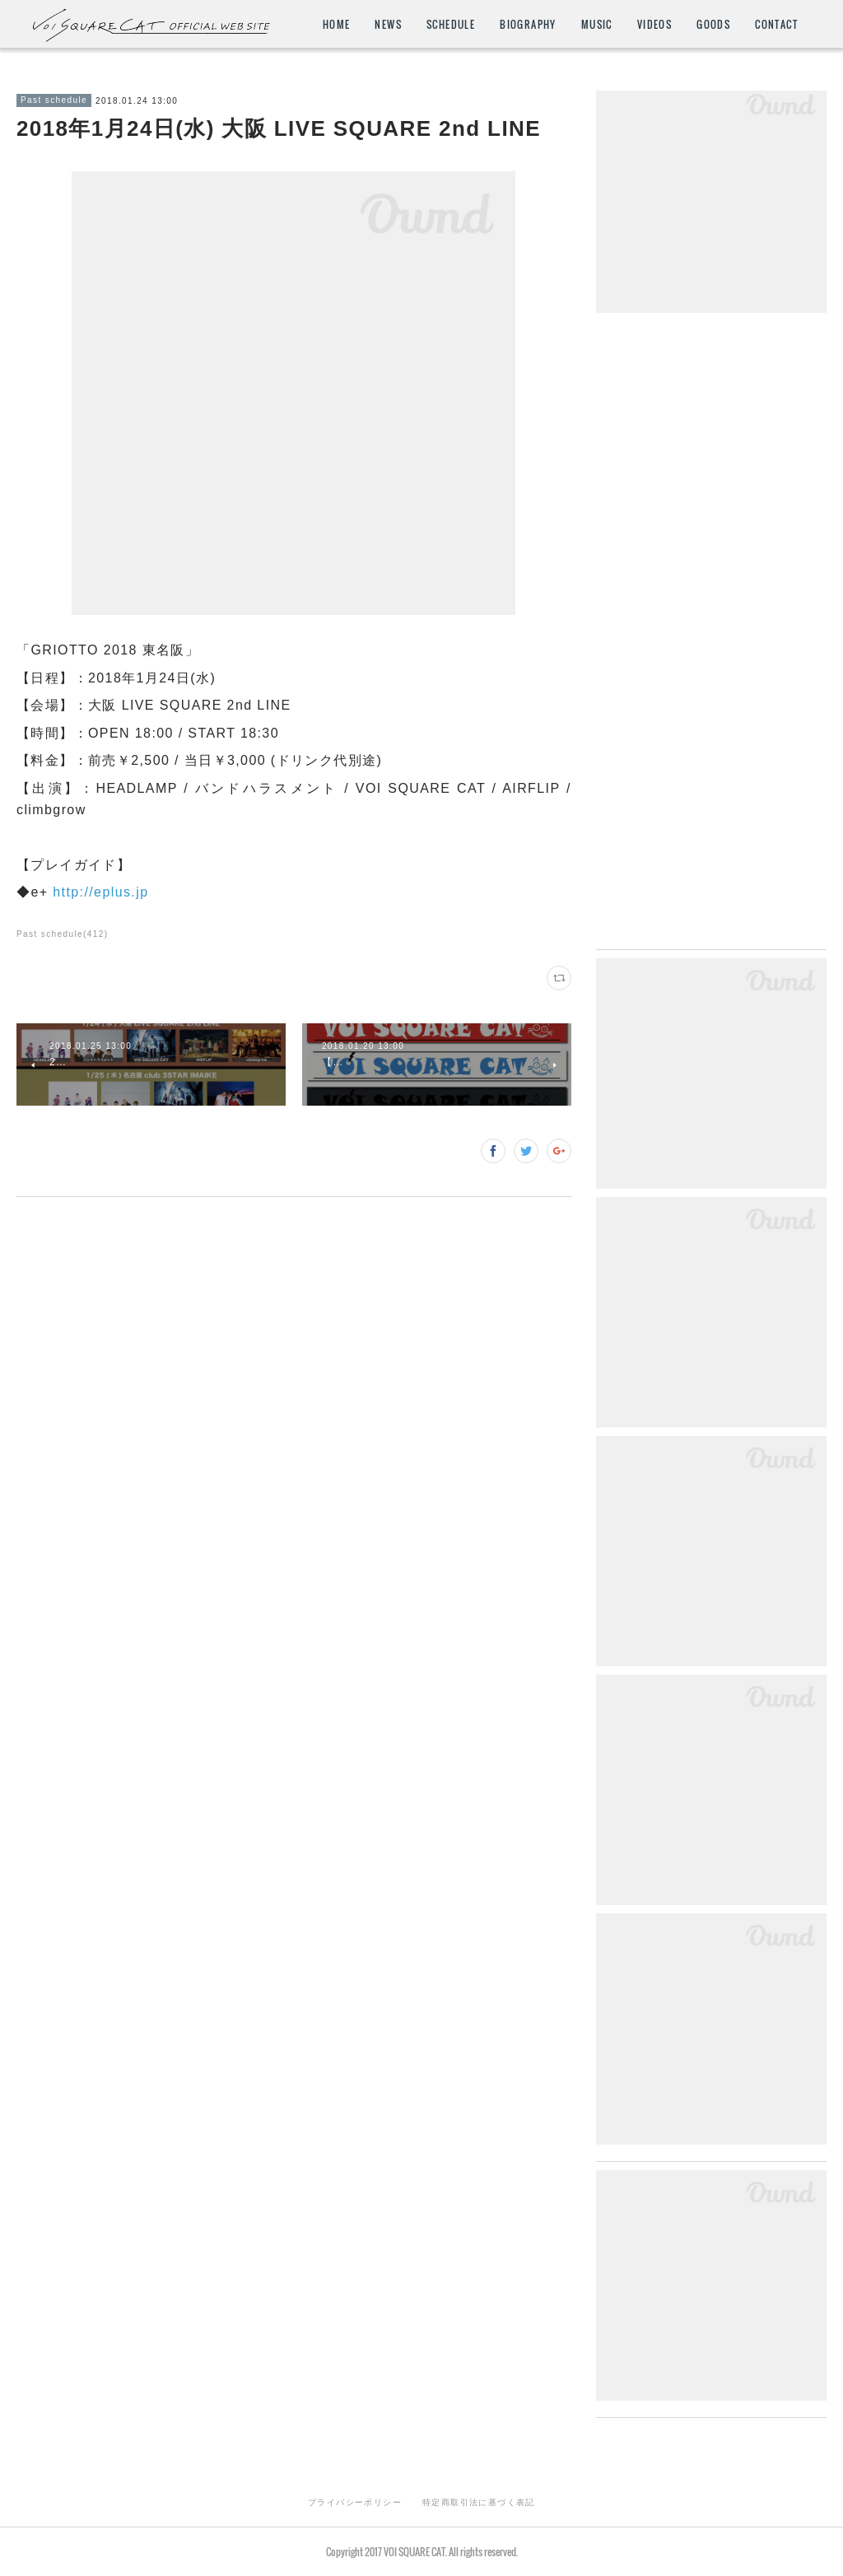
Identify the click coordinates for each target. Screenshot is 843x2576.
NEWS (388, 24)
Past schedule (54, 100)
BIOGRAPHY (528, 24)
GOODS (713, 24)
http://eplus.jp (100, 892)
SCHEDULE (450, 24)
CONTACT (776, 24)
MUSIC (596, 24)
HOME (337, 24)
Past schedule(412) (62, 934)
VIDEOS (654, 24)
